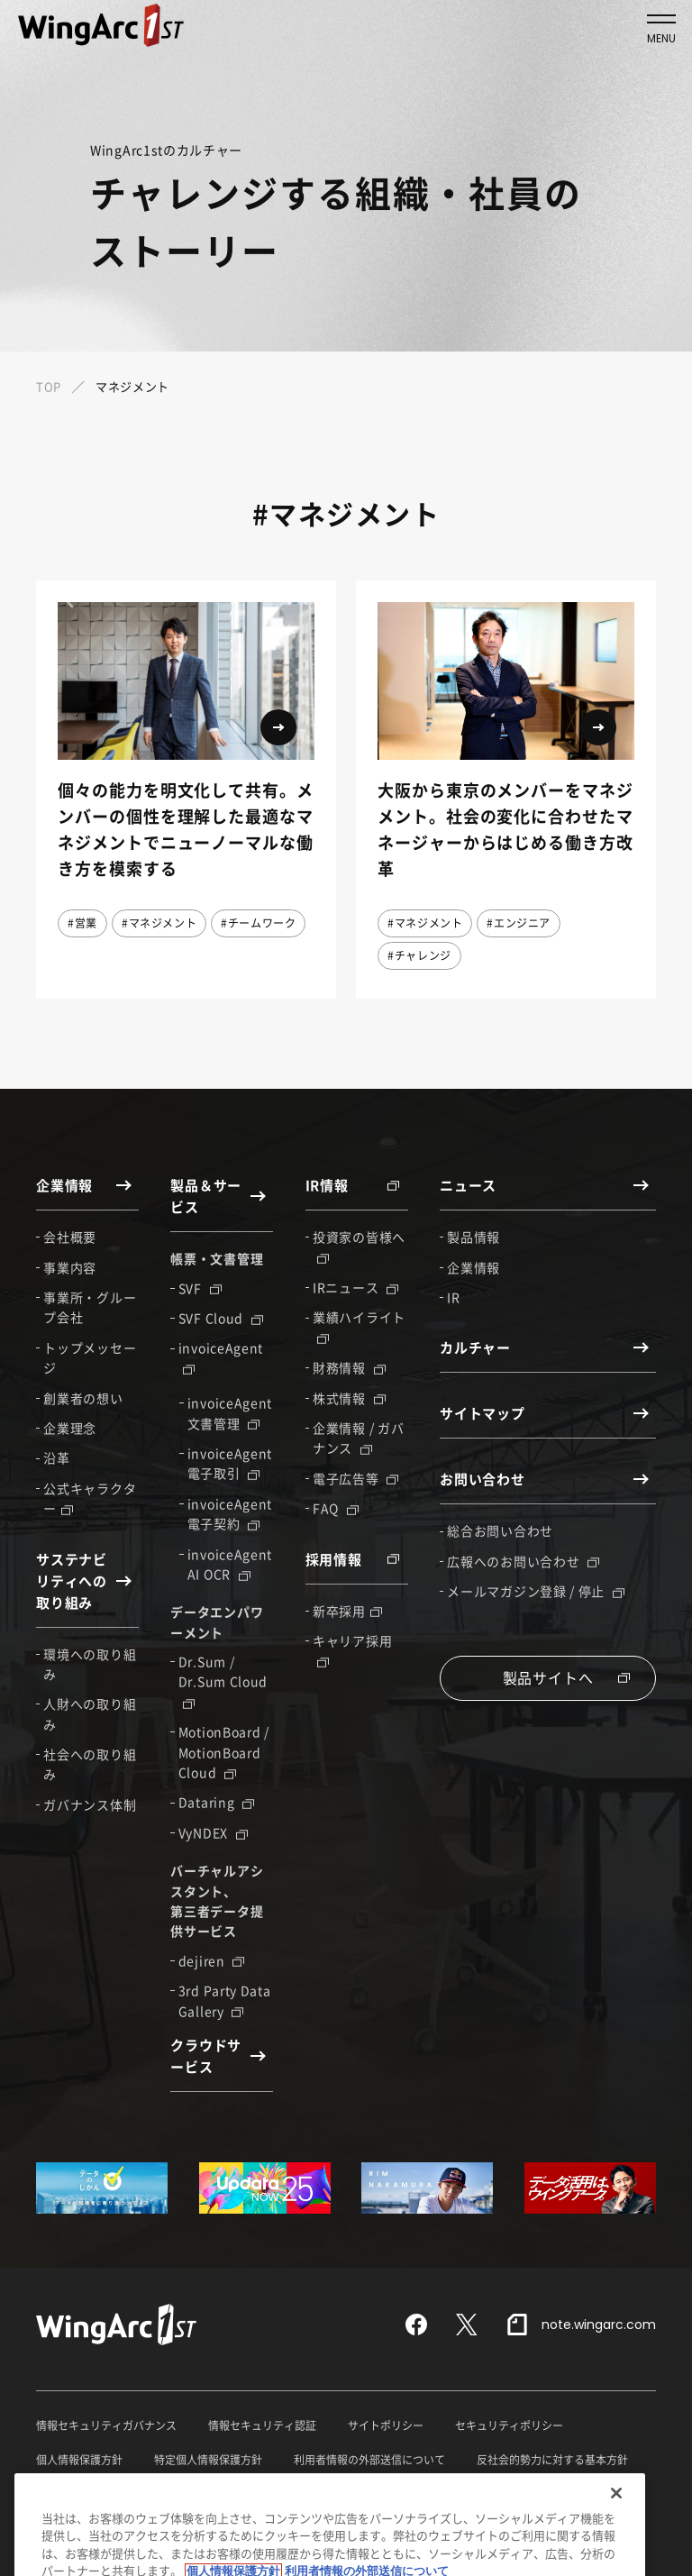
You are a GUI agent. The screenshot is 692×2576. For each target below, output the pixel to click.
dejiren (211, 1960)
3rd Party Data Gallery (224, 2000)
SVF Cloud (220, 1318)
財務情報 (349, 1367)
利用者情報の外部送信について (369, 2460)
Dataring (216, 1802)
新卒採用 (347, 1611)
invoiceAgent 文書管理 (229, 1412)
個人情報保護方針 (79, 2460)
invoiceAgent (220, 1356)
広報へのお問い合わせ (523, 1561)
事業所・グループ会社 (89, 1307)
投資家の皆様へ (359, 1246)
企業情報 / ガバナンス (358, 1438)
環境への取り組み (89, 1664)
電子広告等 (355, 1478)
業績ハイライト (359, 1326)
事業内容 (69, 1267)
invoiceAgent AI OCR (229, 1564)
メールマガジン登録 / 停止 (535, 1591)
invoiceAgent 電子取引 (229, 1463)
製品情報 (473, 1237)
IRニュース (355, 1287)
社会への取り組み (89, 1764)
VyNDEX (213, 1832)
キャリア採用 (352, 1649)
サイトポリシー (385, 2425)
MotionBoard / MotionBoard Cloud (223, 1751)
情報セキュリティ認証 (262, 2425)
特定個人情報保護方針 (208, 2460)
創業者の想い (83, 1398)
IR (453, 1297)
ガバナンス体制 (89, 1804)
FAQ (336, 1508)
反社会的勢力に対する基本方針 (552, 2460)
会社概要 (69, 1237)
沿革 (56, 1457)
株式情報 (349, 1398)
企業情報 (473, 1267)
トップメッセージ (89, 1357)
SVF (200, 1288)
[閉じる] (616, 2537)
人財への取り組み (89, 1713)
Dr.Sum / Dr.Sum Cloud (223, 1680)
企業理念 (69, 1428)
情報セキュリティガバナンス (106, 2425)
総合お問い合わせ (500, 1530)
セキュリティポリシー (509, 2425)
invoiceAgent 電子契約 (229, 1513)
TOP (48, 386)
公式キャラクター (89, 1498)
